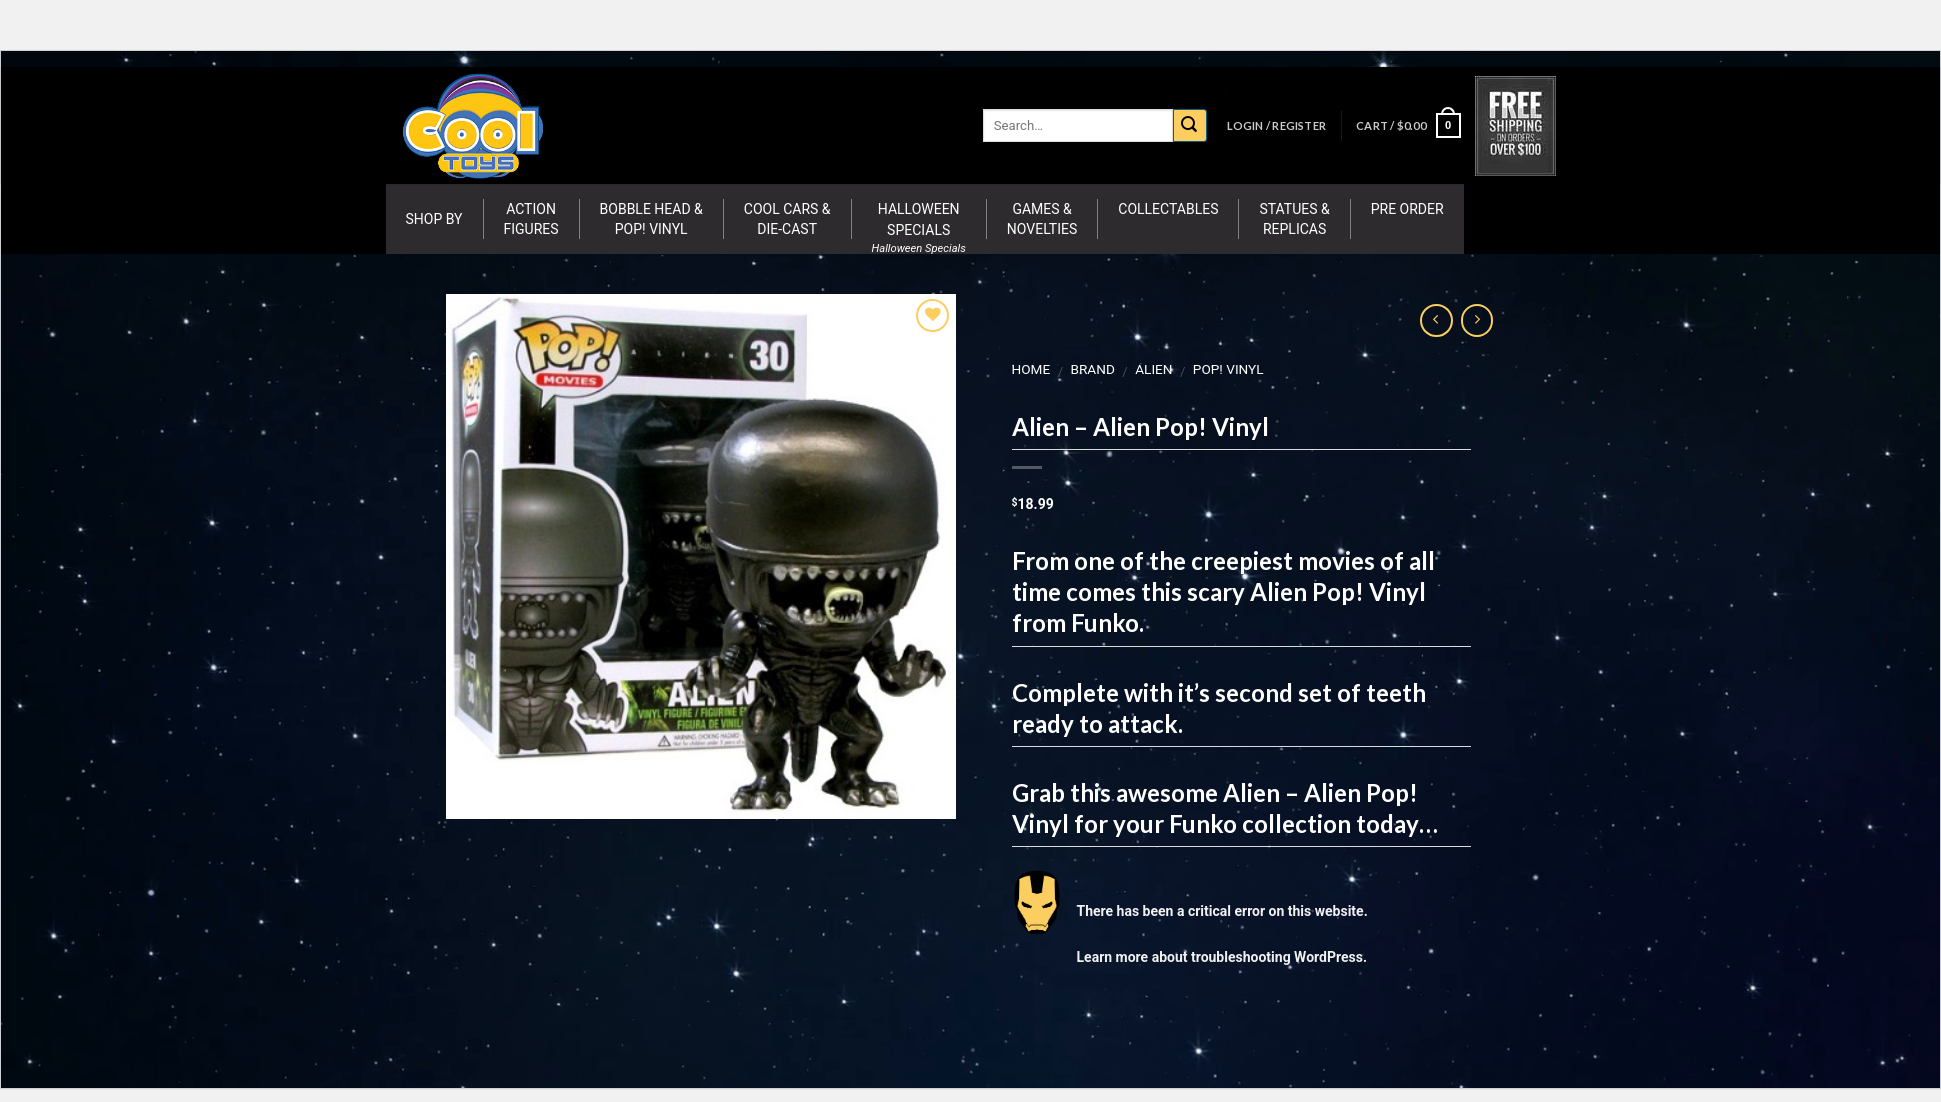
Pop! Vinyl (1227, 369)
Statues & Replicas (1294, 219)
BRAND (1092, 369)
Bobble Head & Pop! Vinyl (651, 219)
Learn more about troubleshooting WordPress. (1221, 957)
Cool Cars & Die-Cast (787, 219)
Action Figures (531, 219)
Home (1030, 369)
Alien (1153, 369)
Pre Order (1407, 209)
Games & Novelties (1042, 219)
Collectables (1168, 209)
